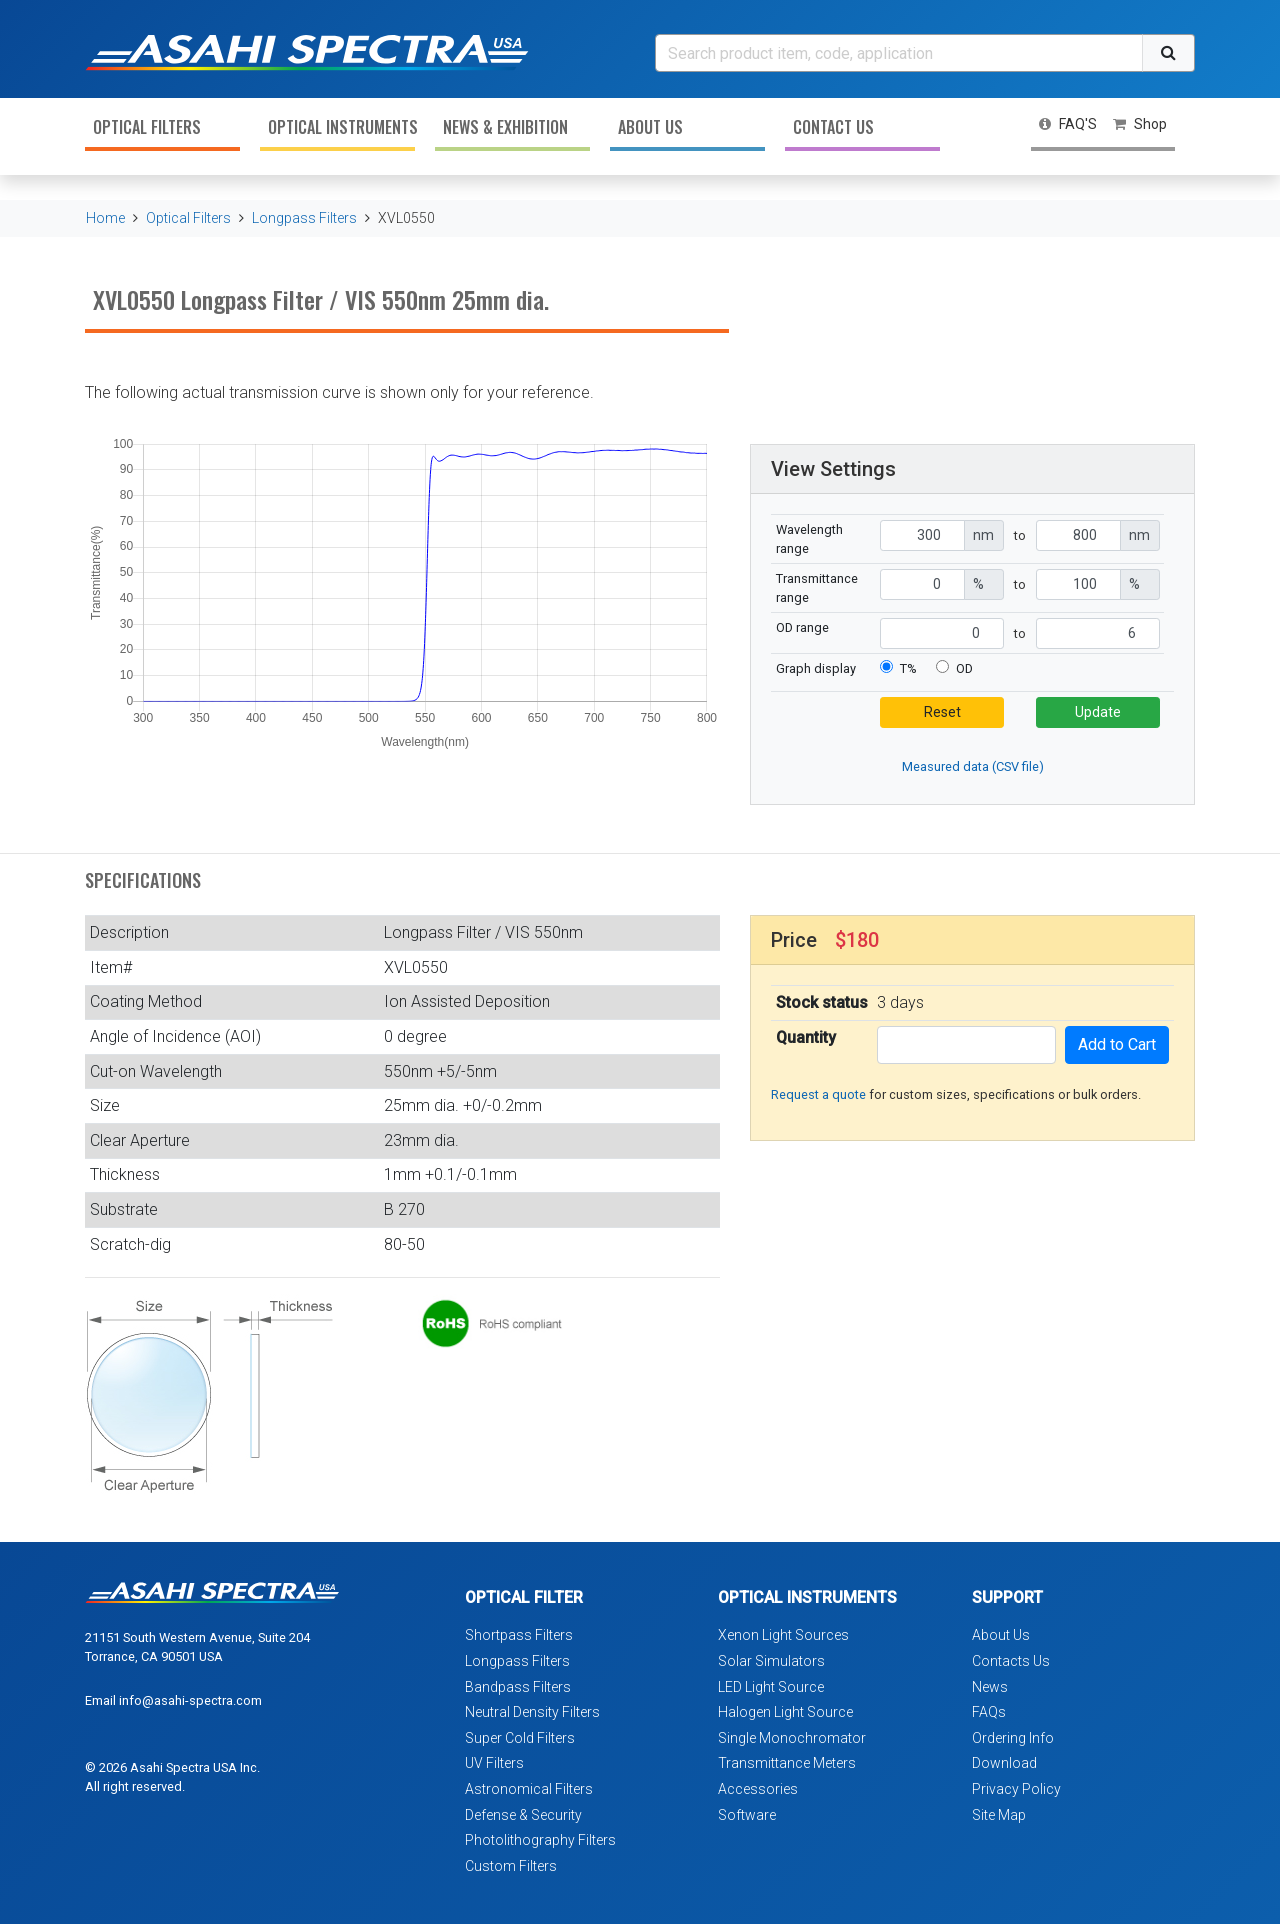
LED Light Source (771, 1687)
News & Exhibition (505, 127)
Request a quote (818, 1094)
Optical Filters (147, 127)
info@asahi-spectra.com (190, 1700)
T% (908, 668)
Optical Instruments (341, 127)
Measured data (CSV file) (973, 766)
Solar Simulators (771, 1661)
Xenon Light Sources (783, 1635)
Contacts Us (1011, 1661)
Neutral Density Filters (532, 1712)
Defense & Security (523, 1815)
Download (1004, 1763)
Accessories (758, 1789)
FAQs (989, 1712)
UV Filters (494, 1763)
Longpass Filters (304, 218)
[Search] (899, 53)
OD (964, 668)
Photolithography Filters (540, 1840)
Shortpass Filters (519, 1635)
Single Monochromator (792, 1738)
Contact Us (833, 127)
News (990, 1687)
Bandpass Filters (518, 1687)
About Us (650, 127)
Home (105, 218)
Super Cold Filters (520, 1738)
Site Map (999, 1815)
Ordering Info (1013, 1738)
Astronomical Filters (529, 1789)
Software (747, 1815)
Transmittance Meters (787, 1763)
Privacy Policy (1016, 1789)
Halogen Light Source (785, 1712)
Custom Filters (511, 1866)
